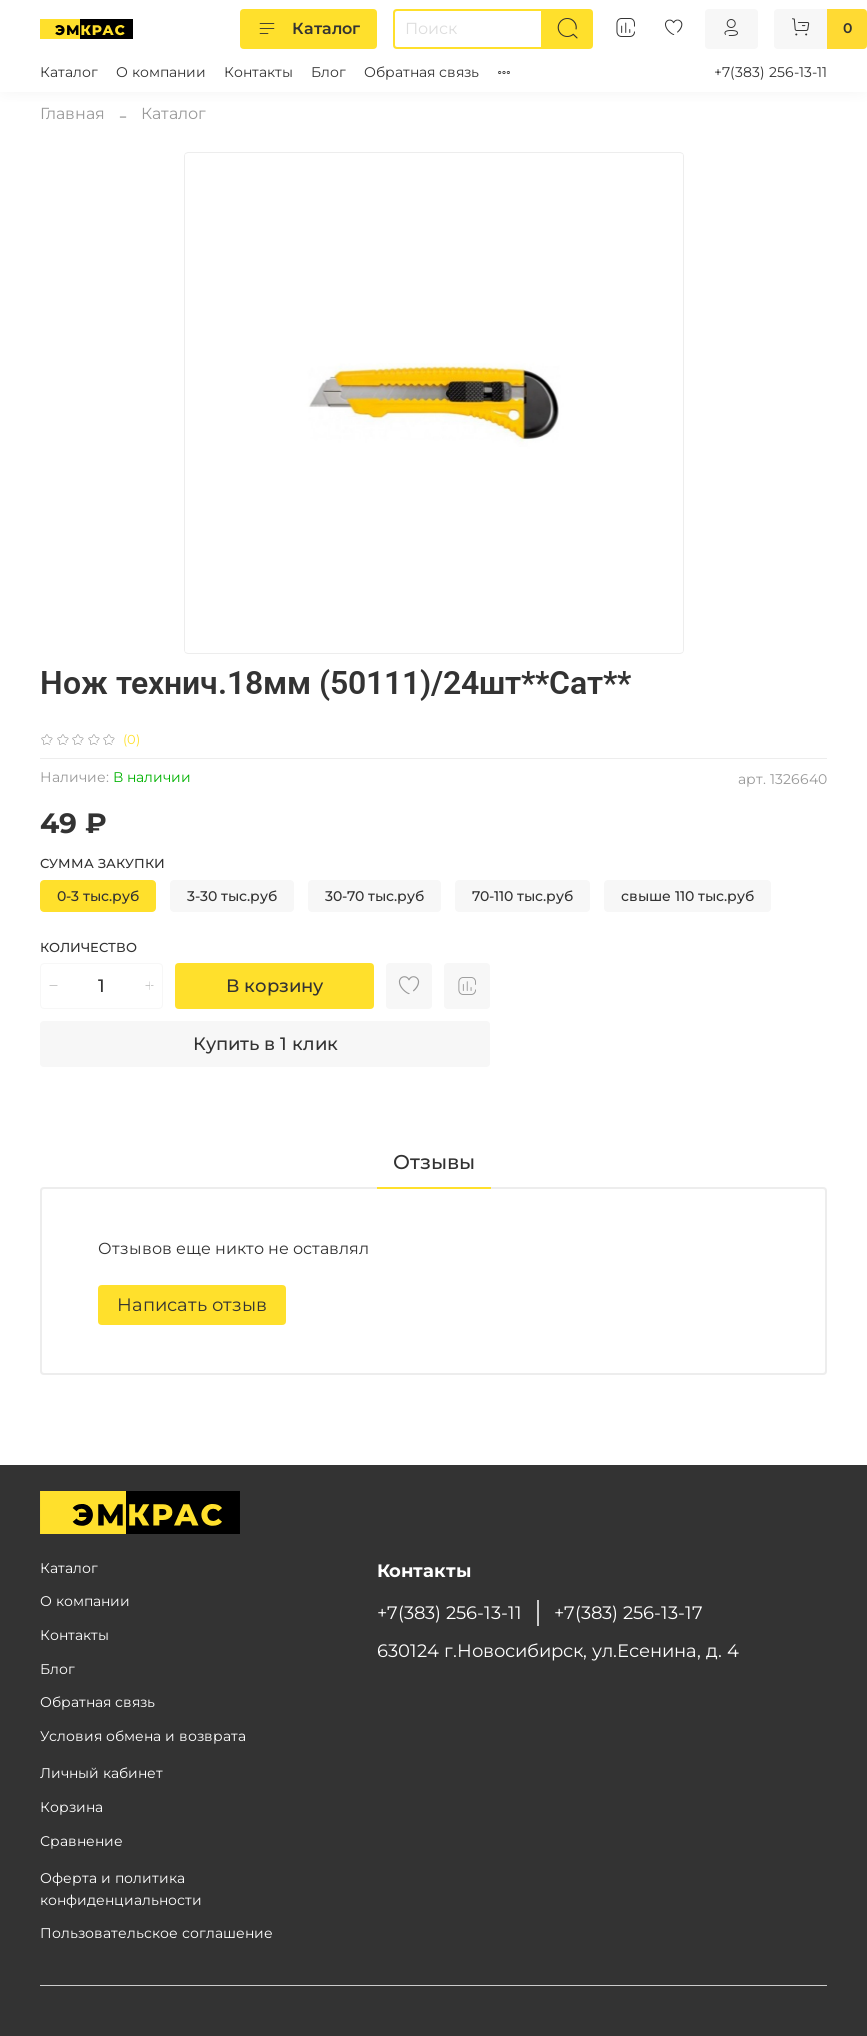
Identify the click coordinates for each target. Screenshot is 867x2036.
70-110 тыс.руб (522, 896)
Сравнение (81, 1841)
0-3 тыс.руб (98, 896)
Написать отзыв (192, 1305)
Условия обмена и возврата (143, 1736)
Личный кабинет (101, 1773)
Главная (72, 113)
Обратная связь (421, 72)
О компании (161, 72)
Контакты (258, 72)
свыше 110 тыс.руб (687, 896)
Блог (328, 72)
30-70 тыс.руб (374, 896)
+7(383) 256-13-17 (628, 1612)
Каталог (308, 29)
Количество (88, 947)
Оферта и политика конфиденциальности (121, 1889)
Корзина (71, 1807)
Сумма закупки (102, 863)
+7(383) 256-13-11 (770, 72)
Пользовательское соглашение (156, 1933)
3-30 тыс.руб (232, 896)
